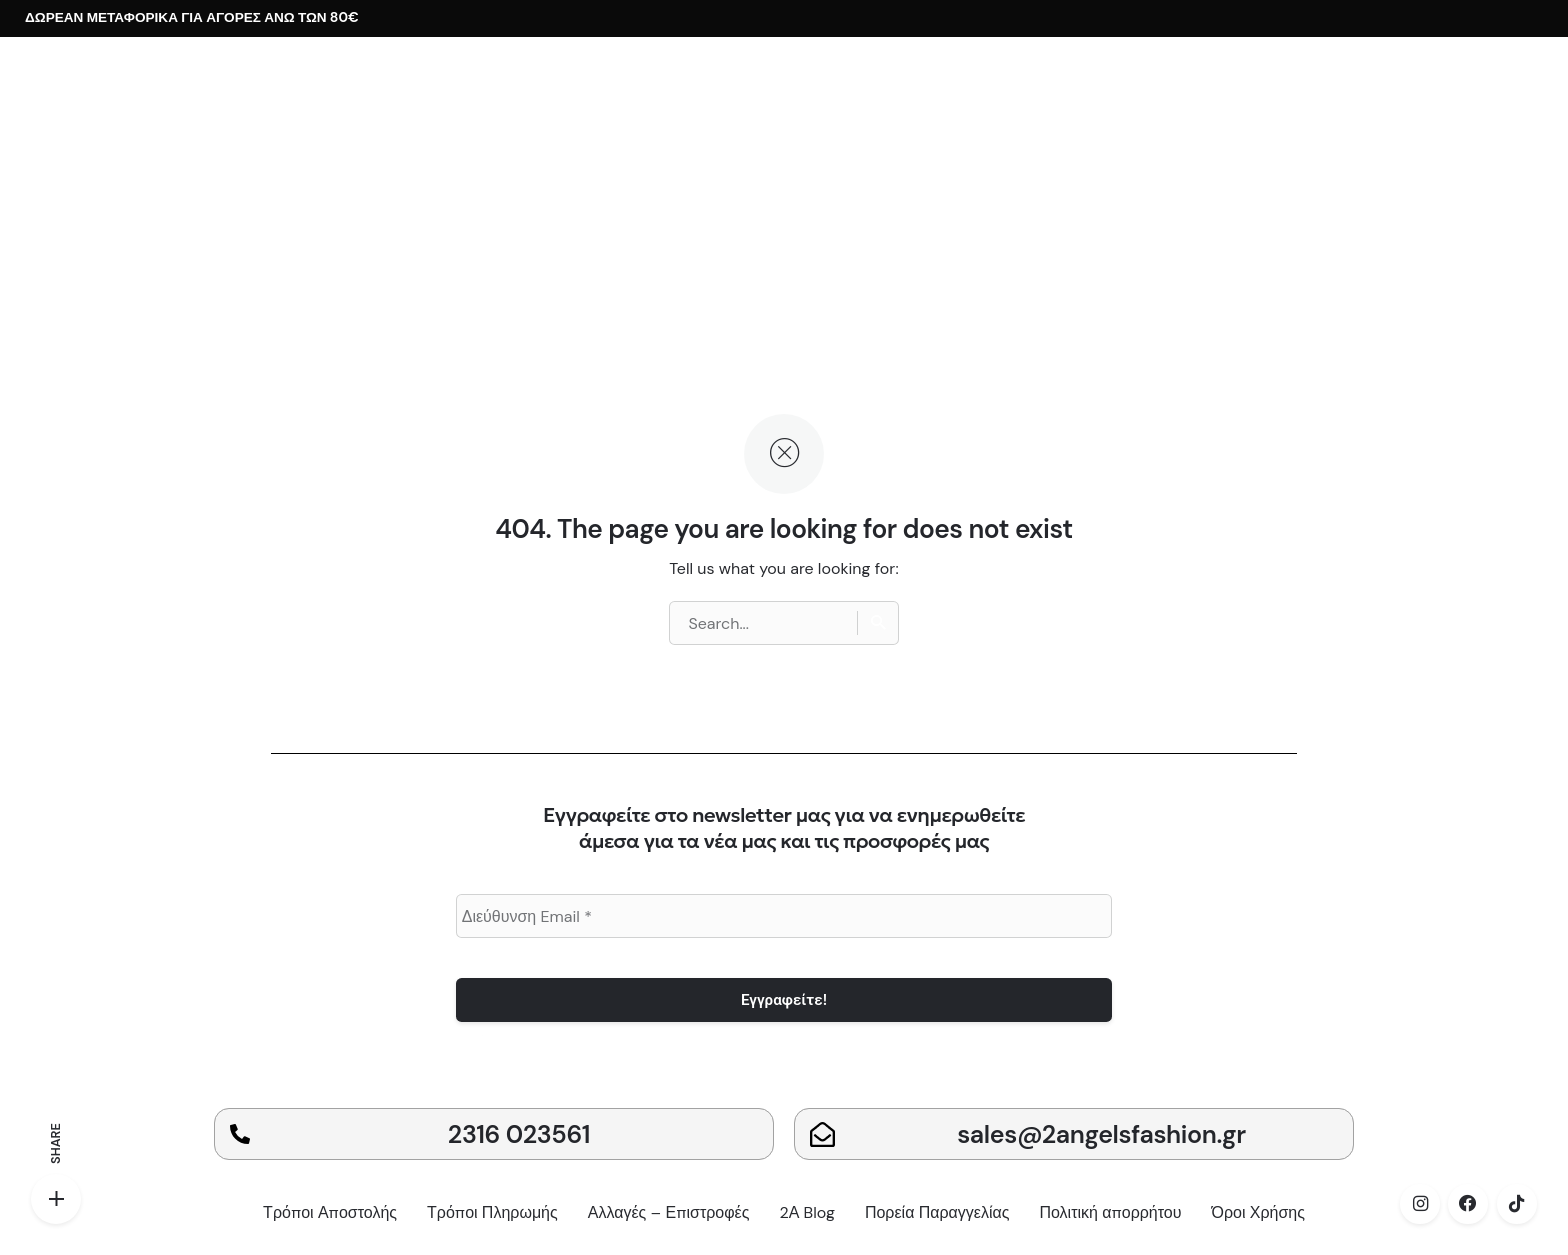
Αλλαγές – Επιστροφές (669, 1212)
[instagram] (1420, 1204)
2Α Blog (806, 1212)
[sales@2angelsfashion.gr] (822, 1134)
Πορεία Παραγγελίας (937, 1212)
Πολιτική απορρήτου (1110, 1212)
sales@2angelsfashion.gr (1101, 1134)
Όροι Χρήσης (1258, 1212)
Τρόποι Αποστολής (330, 1212)
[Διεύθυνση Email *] (784, 916)
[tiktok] (1517, 1204)
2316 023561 (519, 1134)
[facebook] (1468, 1204)
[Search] (878, 623)
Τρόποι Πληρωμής (492, 1212)
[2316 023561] (240, 1134)
